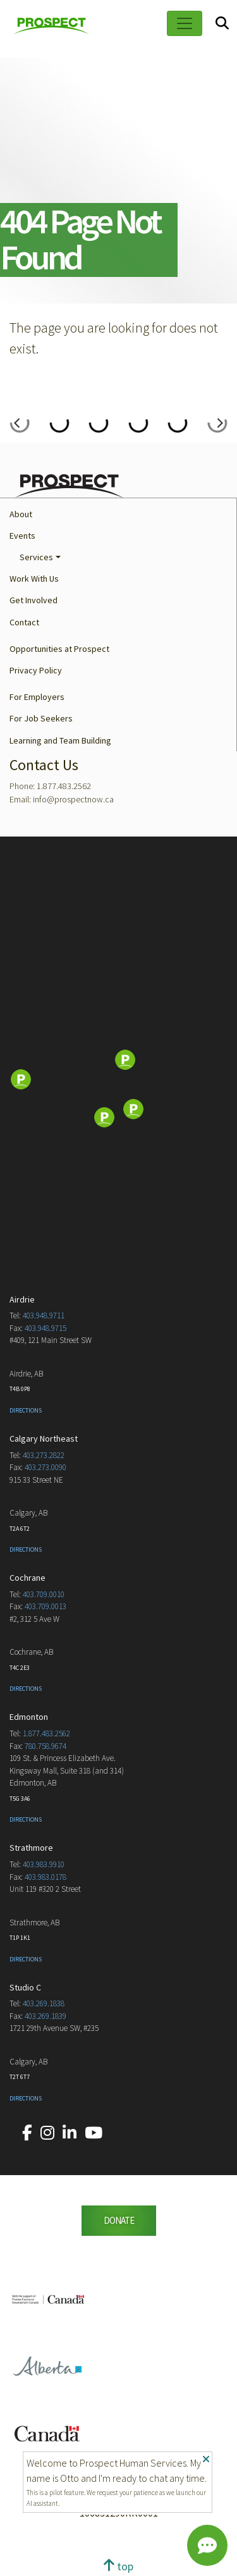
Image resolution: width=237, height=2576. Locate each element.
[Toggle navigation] (184, 23)
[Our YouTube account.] (93, 2133)
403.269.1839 (45, 2016)
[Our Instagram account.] (47, 2133)
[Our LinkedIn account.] (69, 2133)
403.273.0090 (45, 1467)
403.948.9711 (43, 1315)
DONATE (119, 2220)
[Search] (222, 24)
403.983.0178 (45, 1877)
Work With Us (34, 578)
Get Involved (33, 600)
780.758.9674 (45, 1746)
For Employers (36, 696)
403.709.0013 (45, 1606)
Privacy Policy (35, 670)
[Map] (118, 1080)
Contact (24, 622)
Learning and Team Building (60, 740)
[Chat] (207, 2546)
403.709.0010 (43, 1594)
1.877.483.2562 (46, 1733)
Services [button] (36, 557)
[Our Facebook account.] (27, 2133)
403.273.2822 (43, 1455)
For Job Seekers (41, 718)
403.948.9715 (45, 1328)
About (20, 514)
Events (22, 535)
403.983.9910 (43, 1864)
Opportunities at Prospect (59, 648)
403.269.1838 (43, 2003)
